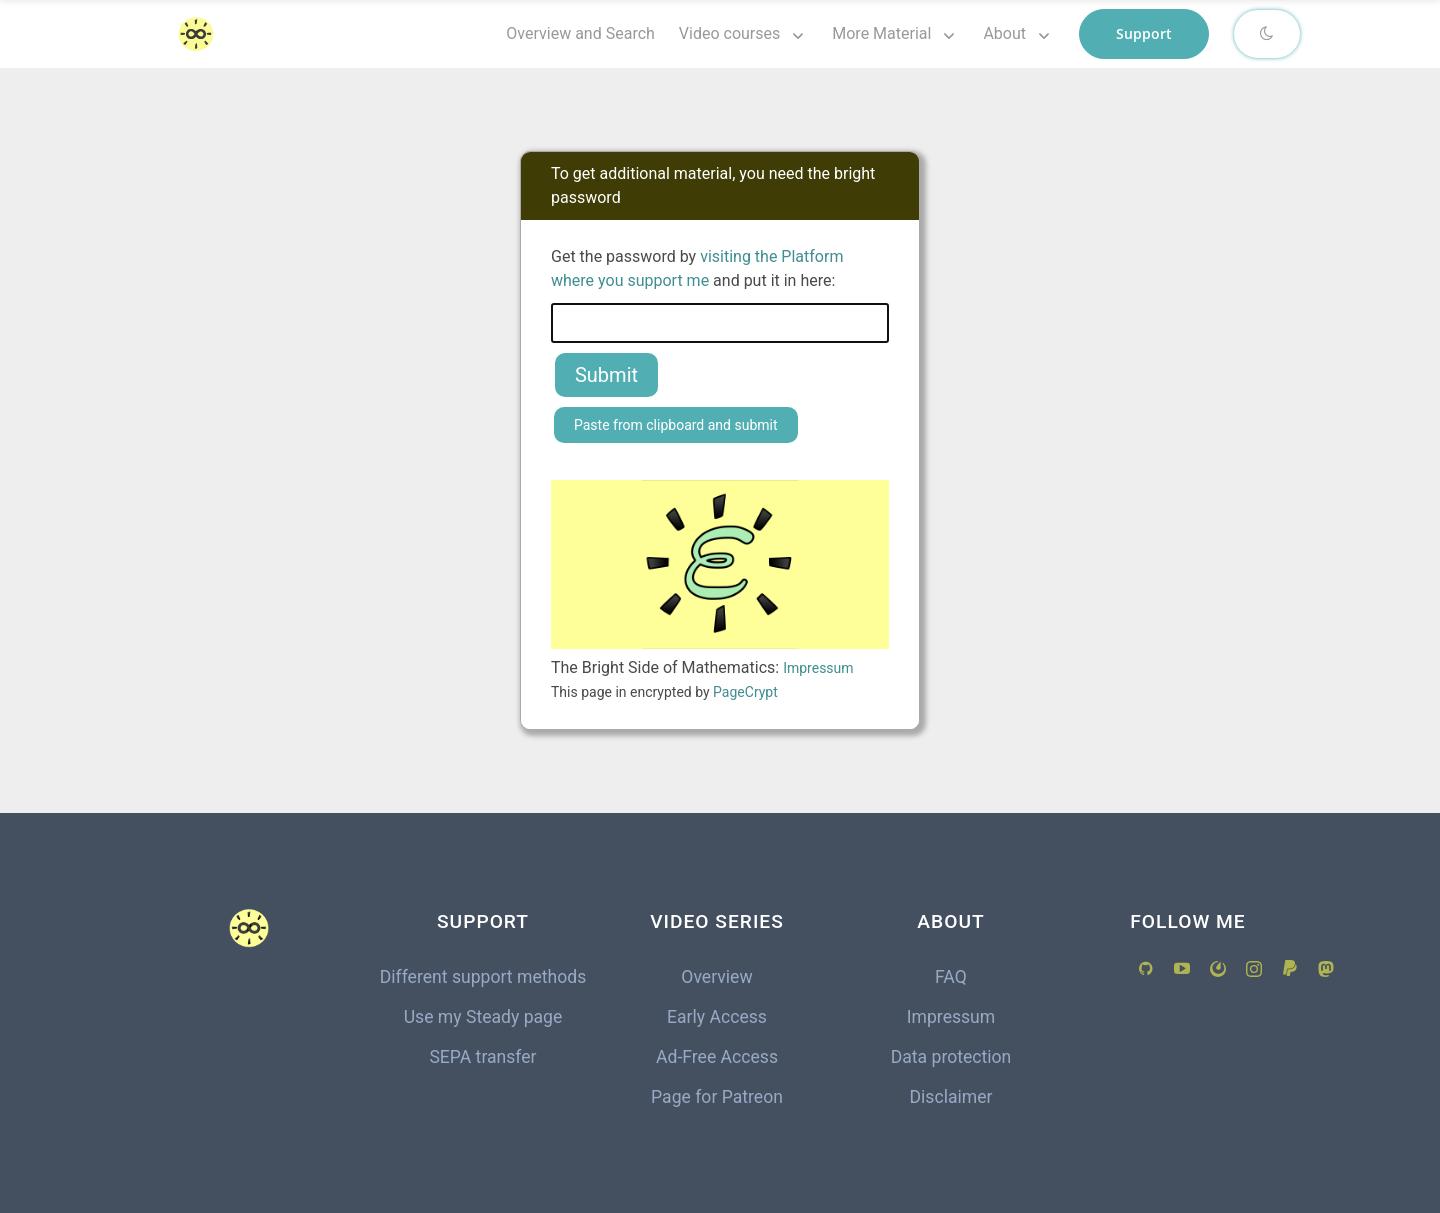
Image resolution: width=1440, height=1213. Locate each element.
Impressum (818, 668)
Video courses (729, 33)
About (1004, 33)
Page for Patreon (717, 1097)
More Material (881, 33)
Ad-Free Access (717, 1057)
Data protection (951, 1057)
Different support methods (483, 977)
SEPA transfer (482, 1057)
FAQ (951, 977)
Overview (716, 977)
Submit (606, 375)
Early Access (717, 1017)
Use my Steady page (483, 1017)
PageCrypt (745, 692)
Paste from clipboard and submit (676, 425)
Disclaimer (951, 1097)
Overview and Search (580, 33)
